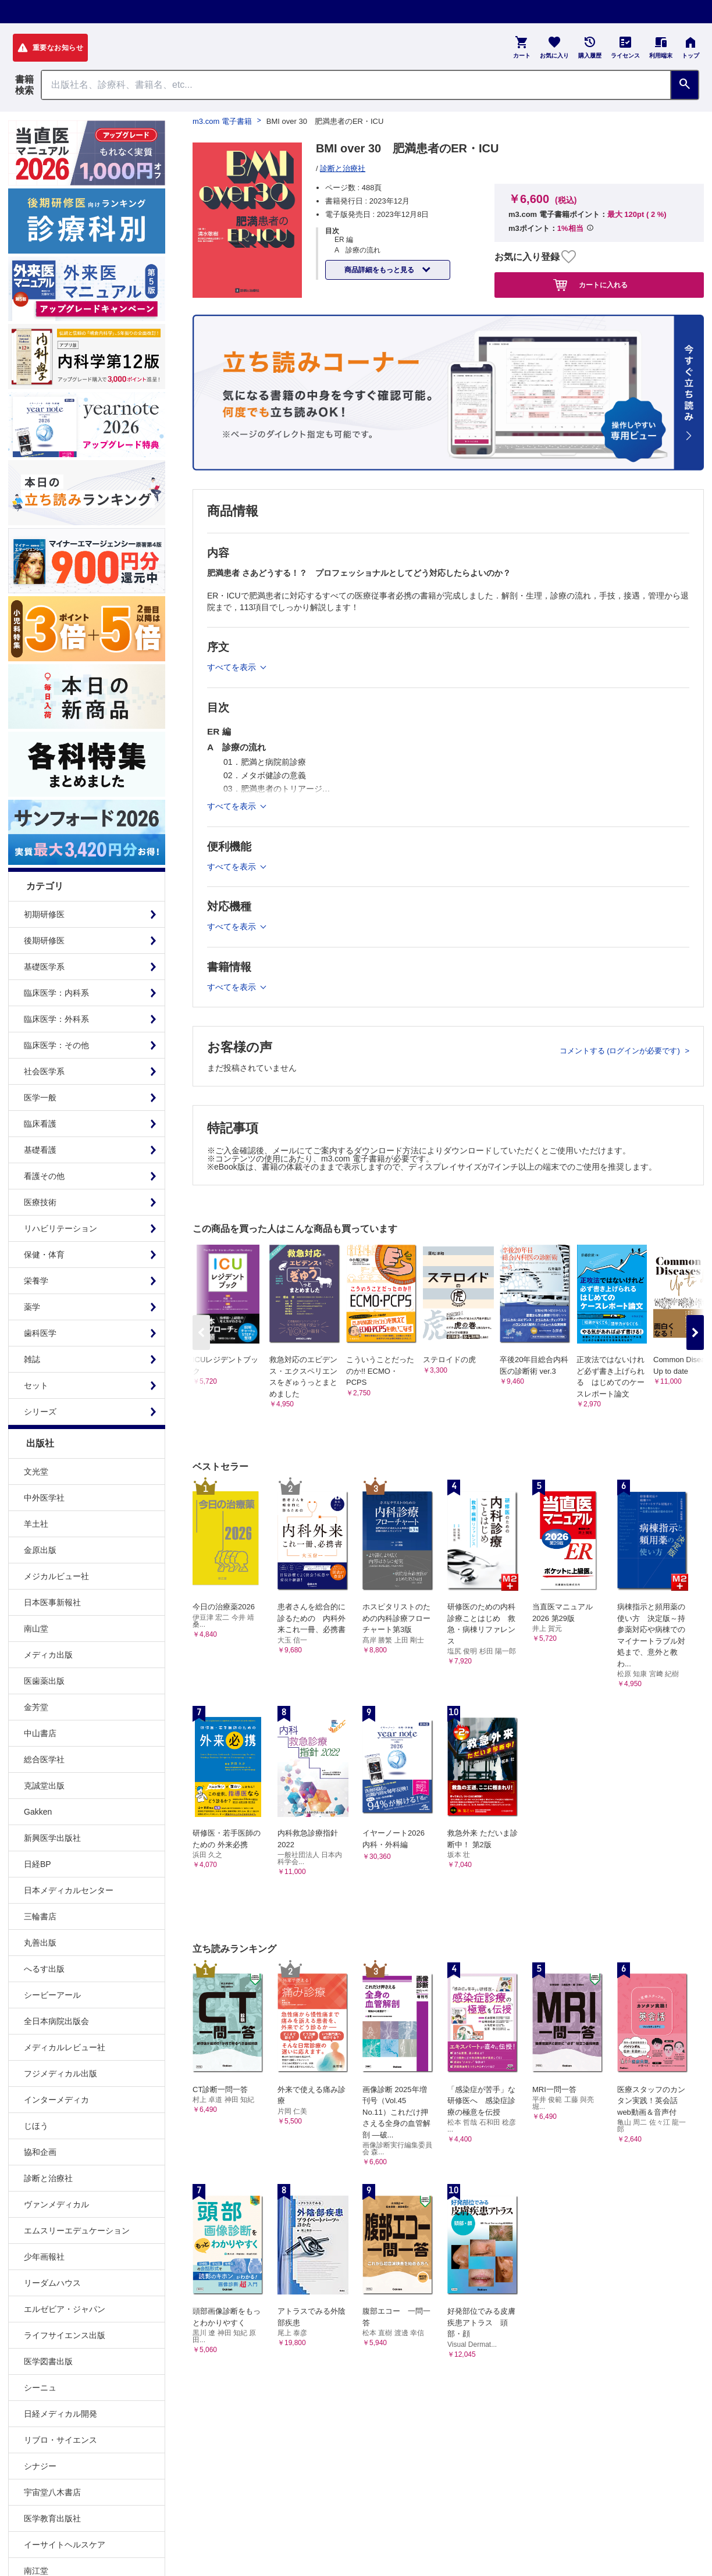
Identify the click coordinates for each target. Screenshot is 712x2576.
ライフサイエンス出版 (64, 2335)
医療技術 (40, 1202)
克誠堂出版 (44, 1785)
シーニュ (40, 2387)
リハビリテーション (60, 1228)
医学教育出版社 (52, 2518)
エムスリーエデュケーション (77, 2230)
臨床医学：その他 (56, 1045)
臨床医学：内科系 (56, 992)
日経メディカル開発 (60, 2413)
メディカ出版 (48, 1654)
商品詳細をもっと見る (380, 270)
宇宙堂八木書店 (52, 2492)
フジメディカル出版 (60, 2073)
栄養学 (36, 1280)
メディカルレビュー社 (64, 2047)
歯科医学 (40, 1333)
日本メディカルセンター (68, 1890)
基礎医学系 (44, 966)
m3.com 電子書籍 (222, 121)
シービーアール (52, 1995)
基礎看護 (40, 1150)
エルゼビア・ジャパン (64, 2309)
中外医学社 (44, 1497)
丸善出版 (40, 1942)
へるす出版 (44, 1968)
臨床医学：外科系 (56, 1019)
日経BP (37, 1864)
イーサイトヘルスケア (64, 2544)
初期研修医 (44, 914)
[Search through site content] (356, 84)
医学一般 (40, 1097)
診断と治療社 (48, 2178)
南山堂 (36, 1628)
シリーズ (40, 1411)
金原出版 (40, 1550)
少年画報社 (44, 2256)
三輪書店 (40, 1916)
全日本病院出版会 (56, 2021)
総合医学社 (44, 1759)
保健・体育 (44, 1254)
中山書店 (40, 1733)
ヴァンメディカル (56, 2204)
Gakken (38, 1811)
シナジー (40, 2466)
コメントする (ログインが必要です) (621, 1050)
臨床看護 (40, 1123)
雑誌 (32, 1359)
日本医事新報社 (52, 1602)
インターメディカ (56, 2099)
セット (36, 1385)
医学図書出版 (48, 2361)
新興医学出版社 (52, 1838)
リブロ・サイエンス (60, 2440)
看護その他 (44, 1176)
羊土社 (36, 1524)
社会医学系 (44, 1071)
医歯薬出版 (44, 1681)
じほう (36, 2125)
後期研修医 (44, 940)
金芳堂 (36, 1707)
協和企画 (40, 2152)
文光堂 (36, 1471)
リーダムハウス (52, 2283)
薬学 (32, 1307)
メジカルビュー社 (56, 1576)
